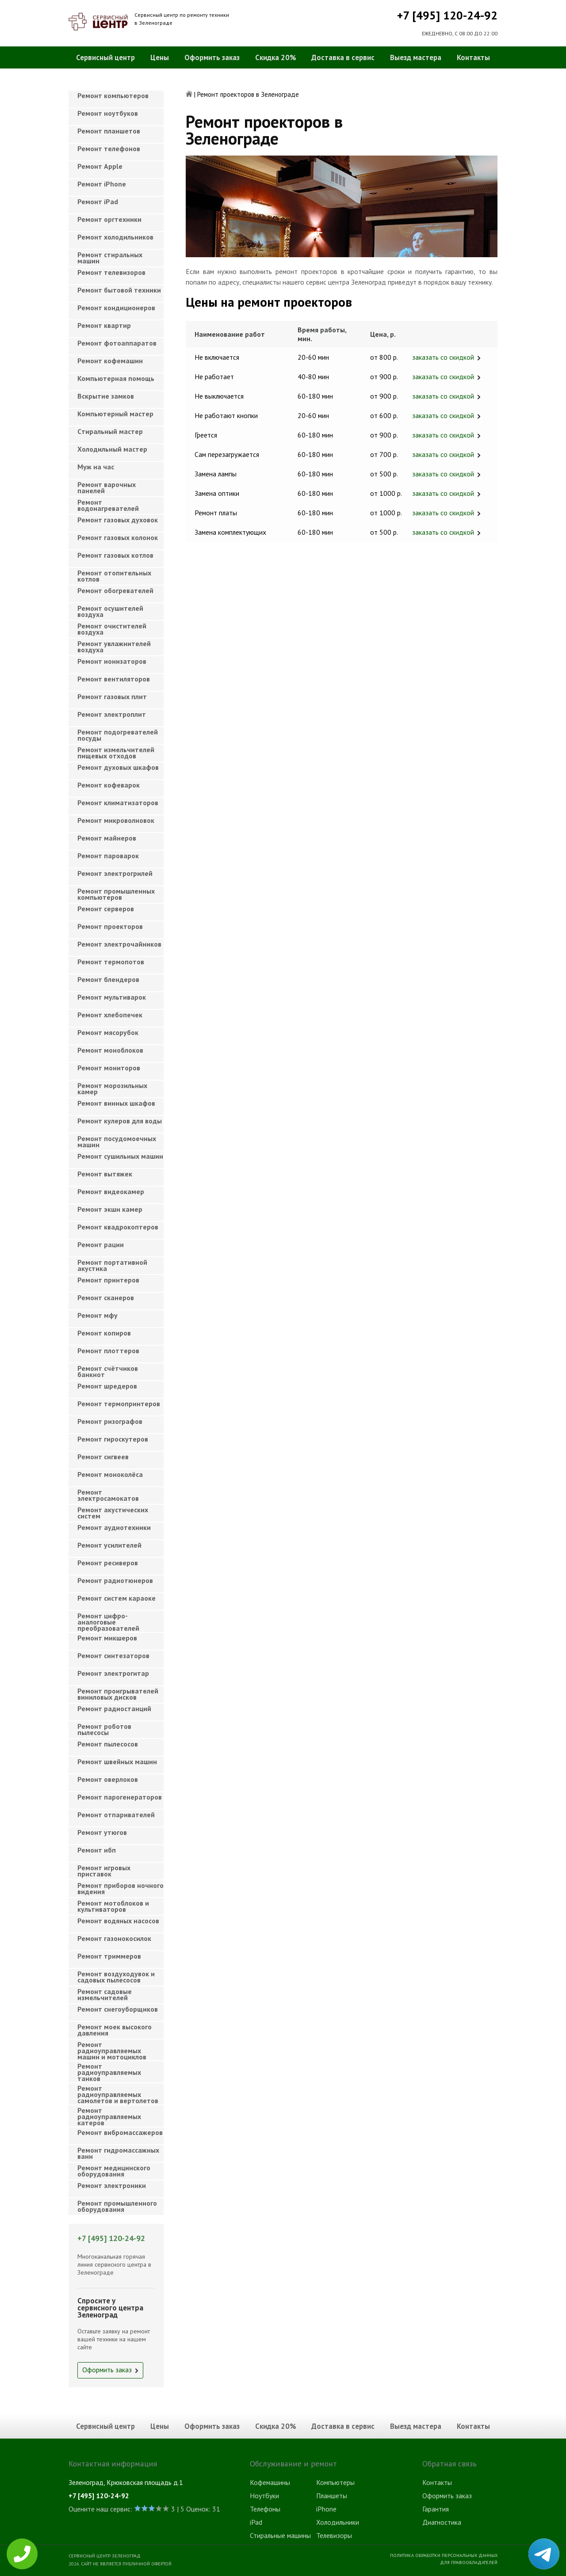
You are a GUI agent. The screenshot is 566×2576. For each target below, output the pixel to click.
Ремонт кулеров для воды (119, 1120)
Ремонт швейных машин (117, 1761)
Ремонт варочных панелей (106, 487)
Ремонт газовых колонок (117, 537)
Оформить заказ (212, 57)
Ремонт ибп (96, 1849)
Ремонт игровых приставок (103, 1870)
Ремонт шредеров (107, 1385)
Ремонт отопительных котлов (114, 575)
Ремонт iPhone (101, 183)
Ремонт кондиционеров (116, 307)
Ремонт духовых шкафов (118, 767)
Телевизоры (334, 2535)
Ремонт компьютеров (113, 95)
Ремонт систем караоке (116, 1598)
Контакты (473, 57)
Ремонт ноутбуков (107, 113)
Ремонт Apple (99, 166)
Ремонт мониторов (108, 1067)
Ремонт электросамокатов (108, 1495)
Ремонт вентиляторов (113, 678)
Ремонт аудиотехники (114, 1527)
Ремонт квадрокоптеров (117, 1226)
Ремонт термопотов (110, 961)
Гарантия (435, 2508)
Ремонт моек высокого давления (114, 2029)
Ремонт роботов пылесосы (104, 1729)
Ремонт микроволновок (115, 820)
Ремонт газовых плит (112, 696)
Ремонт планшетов (108, 130)
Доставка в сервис (343, 57)
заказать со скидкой (443, 357)
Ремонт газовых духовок (117, 519)
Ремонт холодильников (115, 236)
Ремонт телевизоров (111, 272)
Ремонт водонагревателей (108, 505)
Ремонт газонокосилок (114, 1938)
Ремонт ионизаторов (111, 661)
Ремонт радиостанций (114, 1708)
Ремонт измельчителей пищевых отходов (115, 752)
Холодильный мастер (112, 449)
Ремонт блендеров (108, 979)
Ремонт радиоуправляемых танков (109, 2070)
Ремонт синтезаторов (113, 1655)
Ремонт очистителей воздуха (111, 628)
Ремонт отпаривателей (116, 1814)
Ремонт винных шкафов (116, 1103)
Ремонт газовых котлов (115, 555)
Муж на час (95, 466)
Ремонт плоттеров (108, 1350)
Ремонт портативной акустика (112, 1265)
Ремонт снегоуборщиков (117, 2009)
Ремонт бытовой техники (119, 289)
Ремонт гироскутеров (112, 1438)
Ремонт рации (100, 1244)
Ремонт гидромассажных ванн (118, 2153)
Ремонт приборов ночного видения (120, 1888)
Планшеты (331, 2495)
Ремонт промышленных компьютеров (116, 894)
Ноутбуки (264, 2495)
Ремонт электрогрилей (115, 873)
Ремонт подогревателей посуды (117, 734)
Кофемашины (270, 2482)
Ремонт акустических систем (112, 1512)
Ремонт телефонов (108, 148)
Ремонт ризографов (109, 1421)
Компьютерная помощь (115, 378)
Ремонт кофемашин (110, 360)
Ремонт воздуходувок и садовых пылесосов (116, 1976)
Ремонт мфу (97, 1315)
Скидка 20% (275, 57)
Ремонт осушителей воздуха (110, 611)
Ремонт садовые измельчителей (104, 1994)
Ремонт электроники (111, 2185)
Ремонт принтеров (108, 1279)
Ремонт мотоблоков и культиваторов (113, 1906)
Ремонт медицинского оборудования (113, 2170)
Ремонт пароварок (108, 855)
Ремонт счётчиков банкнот (107, 1371)
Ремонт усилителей (109, 1545)
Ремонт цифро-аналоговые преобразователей (108, 1619)
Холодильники (337, 2522)
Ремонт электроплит (111, 714)
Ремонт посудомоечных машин (116, 1141)
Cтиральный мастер (110, 431)
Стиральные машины (280, 2535)
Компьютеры (335, 2482)
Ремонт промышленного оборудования (117, 2206)
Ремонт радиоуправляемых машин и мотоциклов (111, 2048)
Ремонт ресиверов (107, 1562)
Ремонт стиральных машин (109, 257)
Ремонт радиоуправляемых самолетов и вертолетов (117, 2092)
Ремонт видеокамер (110, 1191)
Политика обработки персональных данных (443, 2555)
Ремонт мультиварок (111, 997)
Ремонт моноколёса (110, 1474)
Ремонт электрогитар (113, 1673)
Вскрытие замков (105, 396)
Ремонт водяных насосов (118, 1920)
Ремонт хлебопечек (109, 1014)
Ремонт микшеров (107, 1637)
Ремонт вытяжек (104, 1173)
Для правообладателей (468, 2562)
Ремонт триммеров (109, 1956)
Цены (159, 57)
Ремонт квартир (104, 325)
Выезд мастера (415, 57)
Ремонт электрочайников (119, 944)
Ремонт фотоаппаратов (117, 343)
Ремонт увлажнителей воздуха (114, 646)
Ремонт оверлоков (107, 1779)
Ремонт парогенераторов (119, 1796)
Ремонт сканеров (105, 1297)
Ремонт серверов (105, 908)
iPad (256, 2522)
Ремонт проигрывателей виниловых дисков (117, 1693)
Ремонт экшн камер (109, 1209)
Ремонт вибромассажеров (120, 2132)
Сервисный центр (105, 57)
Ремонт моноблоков (110, 1050)
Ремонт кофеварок (108, 784)
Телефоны (265, 2508)
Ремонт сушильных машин (120, 1156)
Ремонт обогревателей (115, 590)
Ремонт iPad (97, 201)
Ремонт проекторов (110, 926)
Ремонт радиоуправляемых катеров (109, 2114)
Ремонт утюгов (102, 1832)
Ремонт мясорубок (107, 1032)
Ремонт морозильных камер (112, 1088)
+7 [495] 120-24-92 (447, 15)
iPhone (326, 2508)
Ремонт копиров (104, 1332)
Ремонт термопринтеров (118, 1403)
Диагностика (441, 2522)
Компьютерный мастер (115, 413)
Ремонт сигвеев (103, 1456)
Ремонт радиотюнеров (115, 1580)
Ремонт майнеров (106, 837)
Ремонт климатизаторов (117, 802)
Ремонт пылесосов (107, 1743)
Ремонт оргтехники (109, 219)
